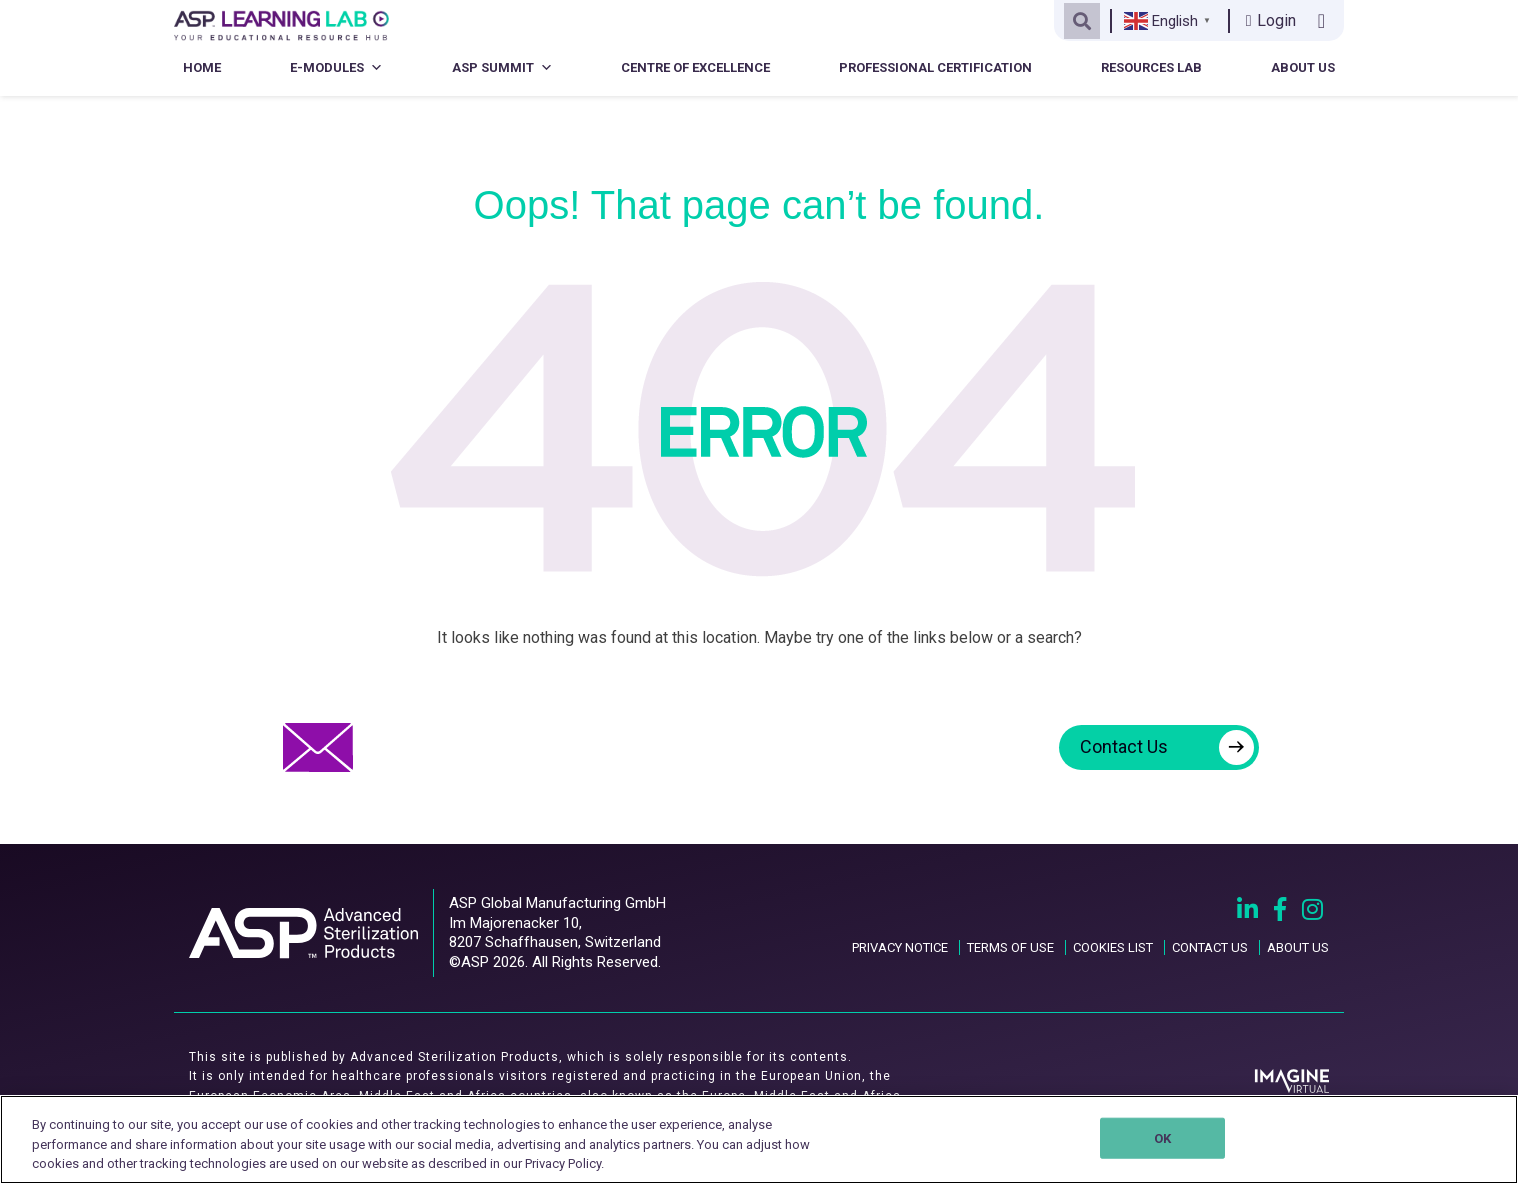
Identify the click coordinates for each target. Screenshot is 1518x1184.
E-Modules (336, 67)
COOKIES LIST (1113, 947)
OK (1162, 1137)
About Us (1303, 67)
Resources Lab (1151, 67)
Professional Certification (935, 67)
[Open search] (1082, 21)
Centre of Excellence (695, 67)
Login (1271, 20)
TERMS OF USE (1010, 947)
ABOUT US (1298, 947)
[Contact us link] (1325, 21)
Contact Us (1167, 747)
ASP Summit (502, 67)
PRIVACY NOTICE (900, 947)
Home (202, 67)
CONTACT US (1210, 947)
